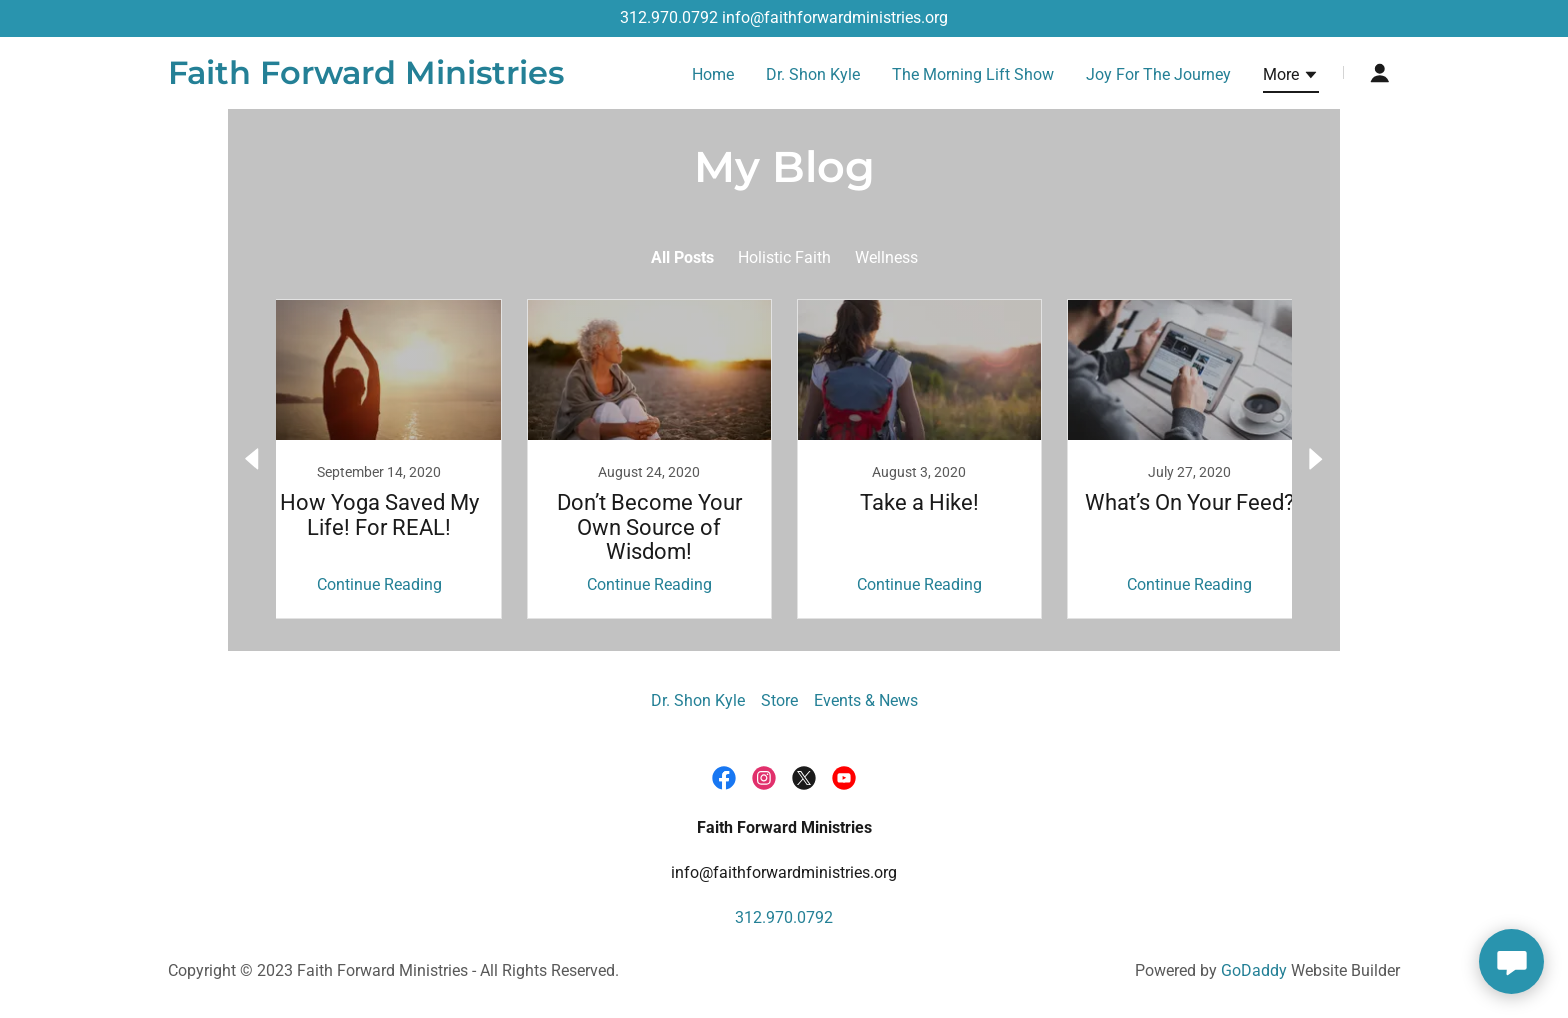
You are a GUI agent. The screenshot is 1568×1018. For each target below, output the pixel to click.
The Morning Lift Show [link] (973, 74)
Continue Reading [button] (379, 584)
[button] (1291, 78)
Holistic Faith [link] (784, 257)
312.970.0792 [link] (669, 17)
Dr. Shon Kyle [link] (813, 74)
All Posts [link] (682, 257)
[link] (366, 78)
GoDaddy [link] (1254, 970)
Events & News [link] (866, 700)
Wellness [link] (886, 257)
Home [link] (713, 74)
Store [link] (779, 700)
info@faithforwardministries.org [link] (835, 17)
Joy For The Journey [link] (1158, 74)
